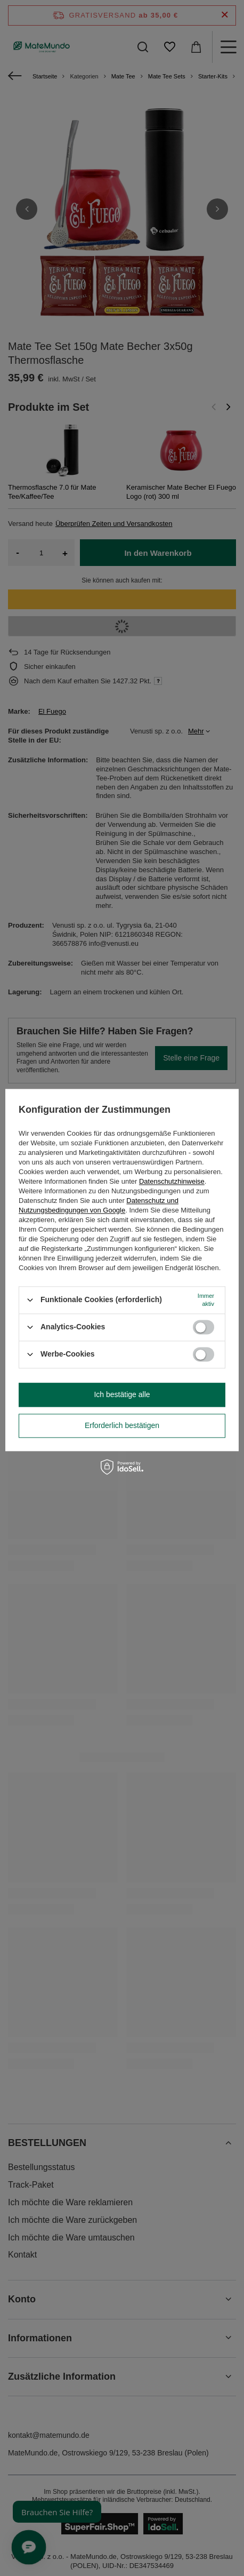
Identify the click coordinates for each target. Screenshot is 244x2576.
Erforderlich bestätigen (122, 1425)
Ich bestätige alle (122, 1394)
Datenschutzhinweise (172, 1181)
